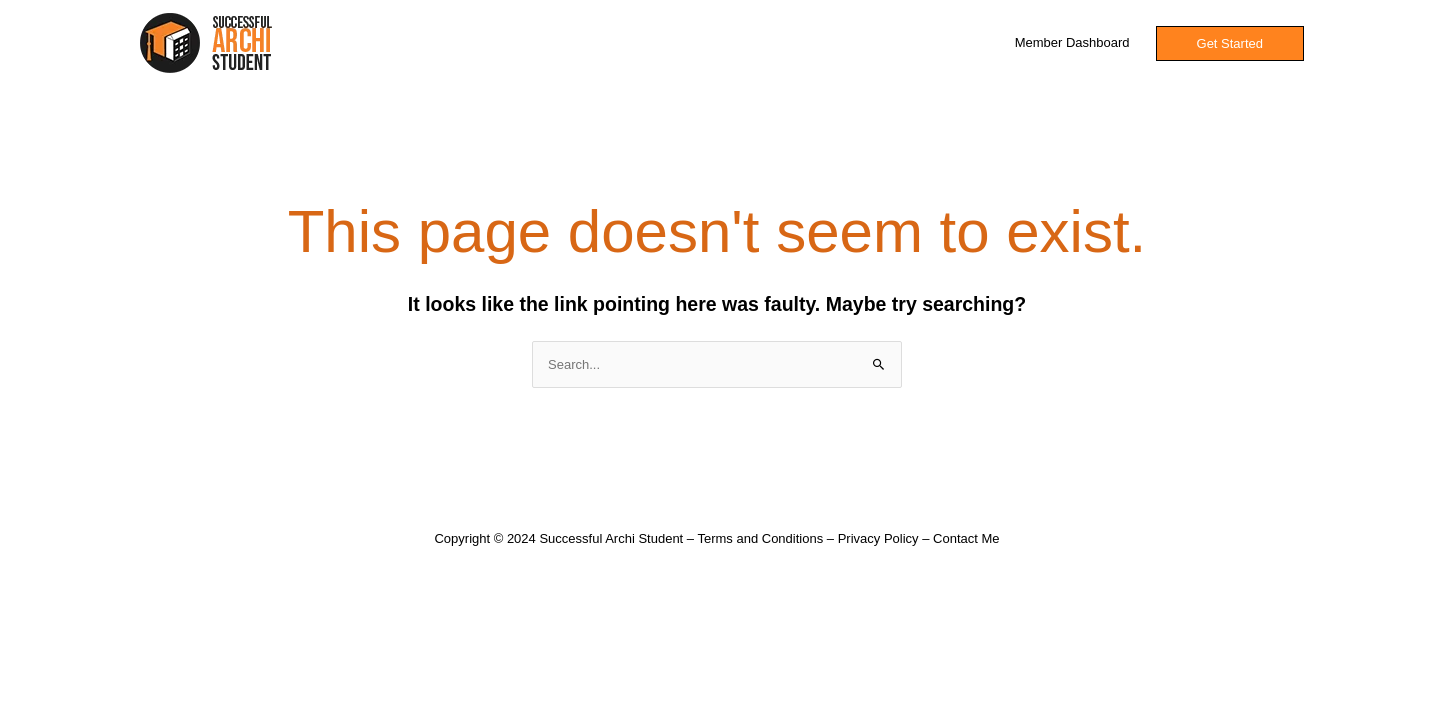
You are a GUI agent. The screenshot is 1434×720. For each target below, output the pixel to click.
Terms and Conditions (760, 538)
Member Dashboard (1072, 42)
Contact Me (966, 538)
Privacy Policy (878, 538)
